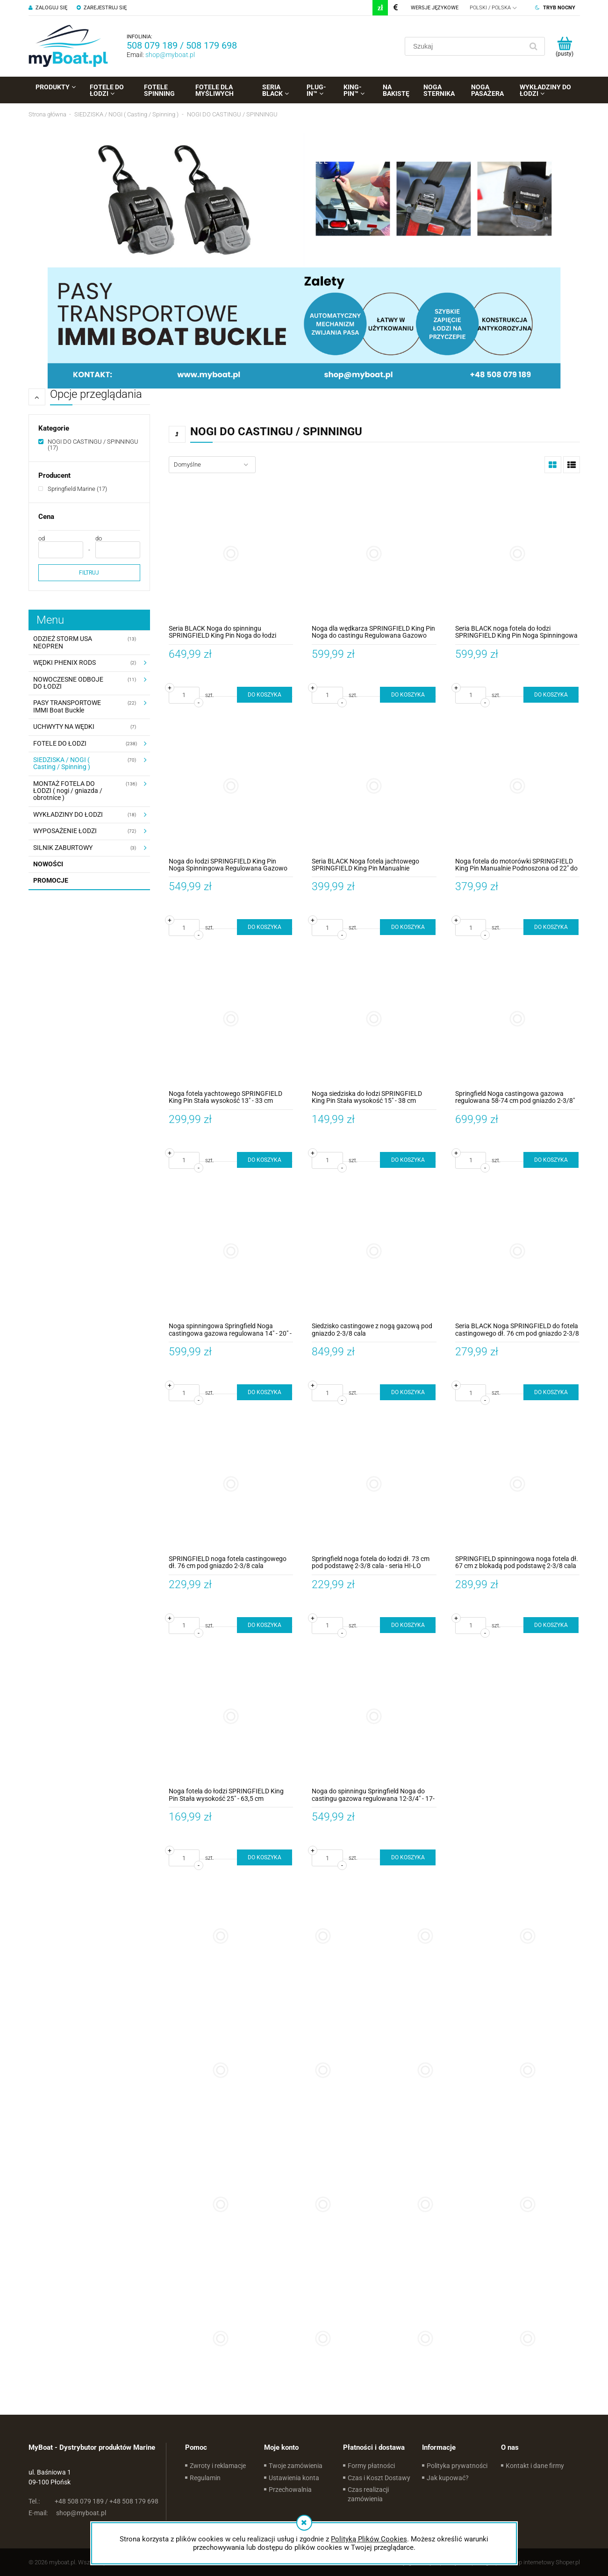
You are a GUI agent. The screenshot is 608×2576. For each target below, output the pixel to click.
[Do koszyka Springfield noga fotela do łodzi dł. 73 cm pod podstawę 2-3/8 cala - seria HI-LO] (407, 1625)
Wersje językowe (434, 8)
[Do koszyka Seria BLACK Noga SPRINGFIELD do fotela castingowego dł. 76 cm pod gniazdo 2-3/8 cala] (551, 1392)
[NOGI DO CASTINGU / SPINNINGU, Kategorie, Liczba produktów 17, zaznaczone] (89, 445)
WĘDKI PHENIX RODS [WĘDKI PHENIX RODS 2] (64, 662)
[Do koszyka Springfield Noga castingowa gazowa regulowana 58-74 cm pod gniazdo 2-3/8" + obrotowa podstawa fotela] (551, 1160)
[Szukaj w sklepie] (465, 46)
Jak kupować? (448, 2478)
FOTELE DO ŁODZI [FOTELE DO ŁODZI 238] (59, 743)
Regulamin (205, 2478)
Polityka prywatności (457, 2465)
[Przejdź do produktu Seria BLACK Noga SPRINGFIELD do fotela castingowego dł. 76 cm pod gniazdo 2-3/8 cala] (517, 1251)
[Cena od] (60, 549)
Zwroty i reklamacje (218, 2465)
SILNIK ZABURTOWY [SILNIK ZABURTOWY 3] (63, 847)
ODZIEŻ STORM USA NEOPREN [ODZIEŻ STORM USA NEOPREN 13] (62, 642)
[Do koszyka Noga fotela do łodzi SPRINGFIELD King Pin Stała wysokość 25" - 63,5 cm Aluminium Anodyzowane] (264, 1857)
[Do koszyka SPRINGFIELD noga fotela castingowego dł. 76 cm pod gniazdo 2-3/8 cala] (264, 1625)
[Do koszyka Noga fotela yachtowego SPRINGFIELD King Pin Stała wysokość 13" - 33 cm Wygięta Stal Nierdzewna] (264, 1160)
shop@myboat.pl (170, 54)
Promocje (50, 880)
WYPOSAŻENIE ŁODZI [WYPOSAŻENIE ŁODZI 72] (65, 831)
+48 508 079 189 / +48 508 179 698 (93, 2501)
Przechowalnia (290, 2489)
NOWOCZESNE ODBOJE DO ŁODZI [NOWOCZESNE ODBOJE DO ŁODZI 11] (68, 683)
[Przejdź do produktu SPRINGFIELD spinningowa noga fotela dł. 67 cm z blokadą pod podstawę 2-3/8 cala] (517, 1483)
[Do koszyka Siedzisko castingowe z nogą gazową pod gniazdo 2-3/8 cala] (407, 1392)
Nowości (48, 864)
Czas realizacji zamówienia (368, 2494)
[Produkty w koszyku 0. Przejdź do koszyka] (565, 46)
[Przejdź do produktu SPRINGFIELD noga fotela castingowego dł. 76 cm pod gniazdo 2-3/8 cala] (231, 1483)
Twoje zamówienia (295, 2465)
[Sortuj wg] (212, 464)
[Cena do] (117, 549)
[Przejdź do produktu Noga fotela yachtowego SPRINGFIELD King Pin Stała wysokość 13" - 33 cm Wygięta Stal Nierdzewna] (231, 1018)
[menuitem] (56, 87)
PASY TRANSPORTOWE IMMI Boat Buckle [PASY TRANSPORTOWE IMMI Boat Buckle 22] (67, 706)
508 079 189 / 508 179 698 (182, 45)
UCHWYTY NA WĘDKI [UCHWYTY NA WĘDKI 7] (63, 726)
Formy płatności (371, 2465)
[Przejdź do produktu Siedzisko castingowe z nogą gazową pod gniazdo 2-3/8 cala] (374, 1251)
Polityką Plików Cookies (369, 2539)
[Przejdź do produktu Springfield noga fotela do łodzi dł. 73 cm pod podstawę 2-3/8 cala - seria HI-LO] (374, 1483)
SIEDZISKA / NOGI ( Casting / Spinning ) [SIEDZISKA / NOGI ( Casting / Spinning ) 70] (61, 763)
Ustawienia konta (294, 2478)
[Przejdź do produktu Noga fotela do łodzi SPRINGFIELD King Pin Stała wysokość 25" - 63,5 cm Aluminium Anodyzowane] (231, 1716)
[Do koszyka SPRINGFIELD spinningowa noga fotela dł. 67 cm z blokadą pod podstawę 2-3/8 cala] (551, 1625)
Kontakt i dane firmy (535, 2465)
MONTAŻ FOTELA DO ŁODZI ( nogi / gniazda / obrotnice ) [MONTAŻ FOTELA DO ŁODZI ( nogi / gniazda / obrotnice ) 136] (67, 791)
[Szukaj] (533, 46)
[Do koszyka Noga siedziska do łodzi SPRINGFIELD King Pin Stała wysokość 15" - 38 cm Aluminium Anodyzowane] (407, 1160)
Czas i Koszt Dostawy (379, 2478)
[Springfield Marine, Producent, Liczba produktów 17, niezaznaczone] (72, 489)
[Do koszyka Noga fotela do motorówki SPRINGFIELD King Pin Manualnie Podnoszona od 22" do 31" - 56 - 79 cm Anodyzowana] (551, 927)
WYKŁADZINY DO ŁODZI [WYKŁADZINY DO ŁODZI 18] (68, 814)
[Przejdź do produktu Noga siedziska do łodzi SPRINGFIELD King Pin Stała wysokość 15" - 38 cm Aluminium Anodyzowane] (374, 1018)
